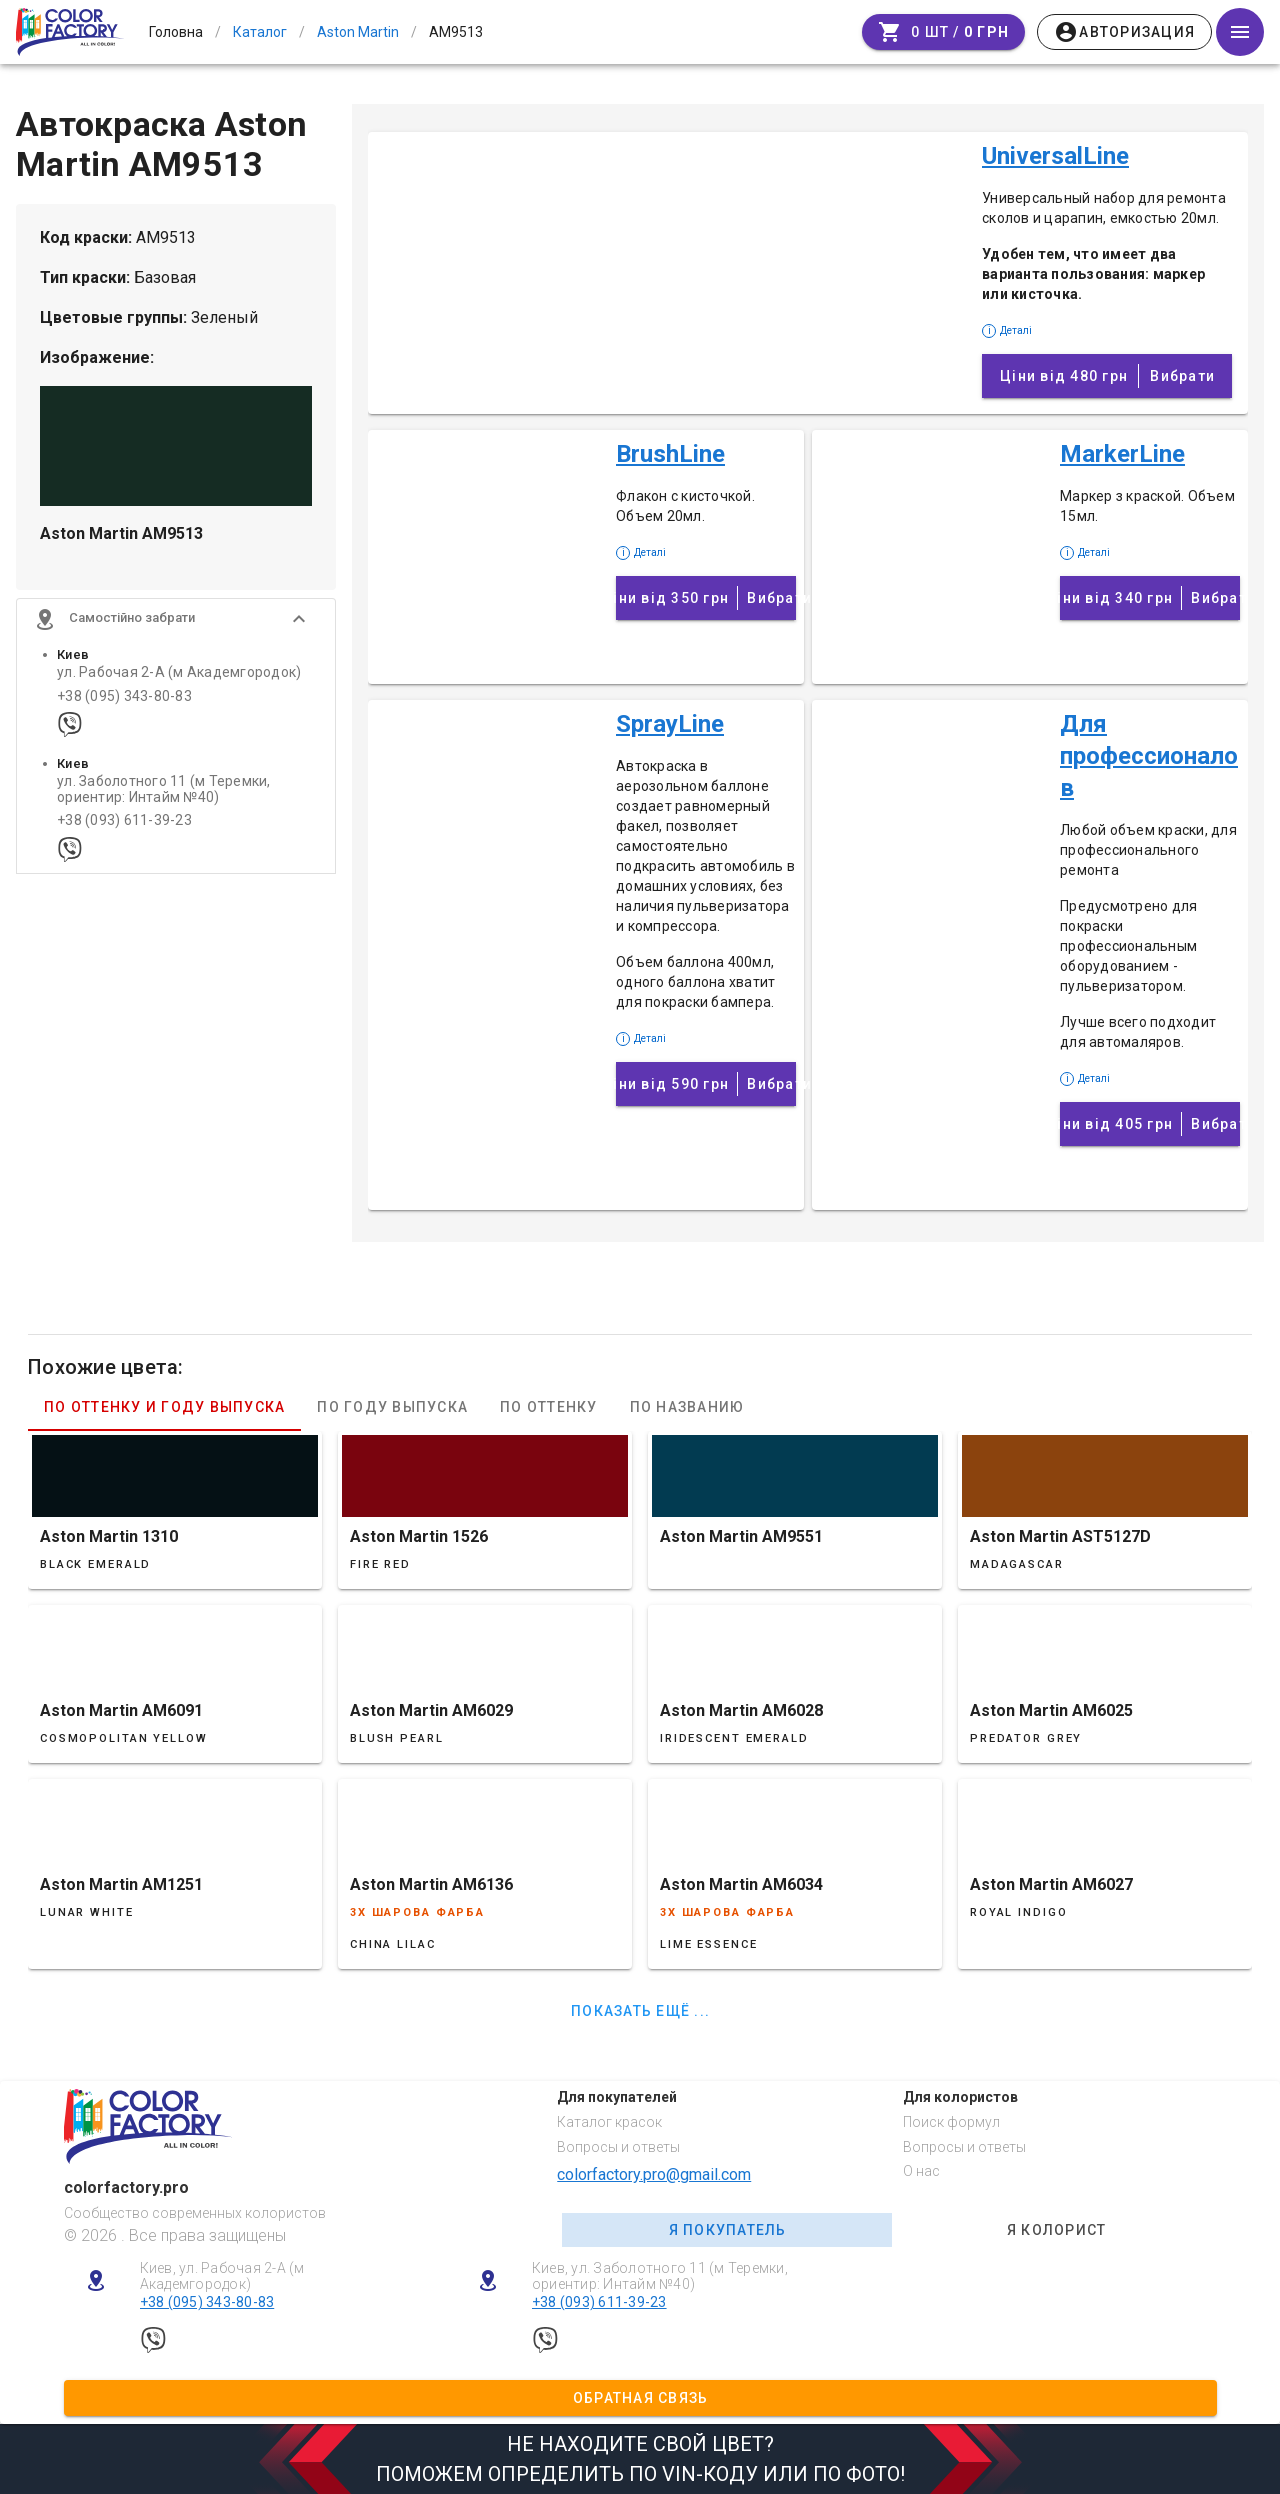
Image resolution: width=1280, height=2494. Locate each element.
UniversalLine (1055, 156)
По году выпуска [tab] (392, 1407)
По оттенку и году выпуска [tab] (164, 1407)
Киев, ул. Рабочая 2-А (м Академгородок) (222, 2276)
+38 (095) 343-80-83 (124, 701)
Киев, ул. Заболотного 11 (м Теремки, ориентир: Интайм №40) (660, 2276)
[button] (176, 625)
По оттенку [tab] (549, 1407)
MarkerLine (1122, 454)
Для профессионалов (1149, 756)
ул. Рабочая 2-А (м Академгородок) (179, 678)
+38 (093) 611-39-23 (124, 826)
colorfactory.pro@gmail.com (654, 2174)
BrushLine (670, 454)
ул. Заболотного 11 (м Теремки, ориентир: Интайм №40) (164, 795)
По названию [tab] (687, 1407)
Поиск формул (951, 2122)
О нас (921, 2171)
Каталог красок (609, 2122)
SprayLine (670, 724)
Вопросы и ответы (618, 2147)
